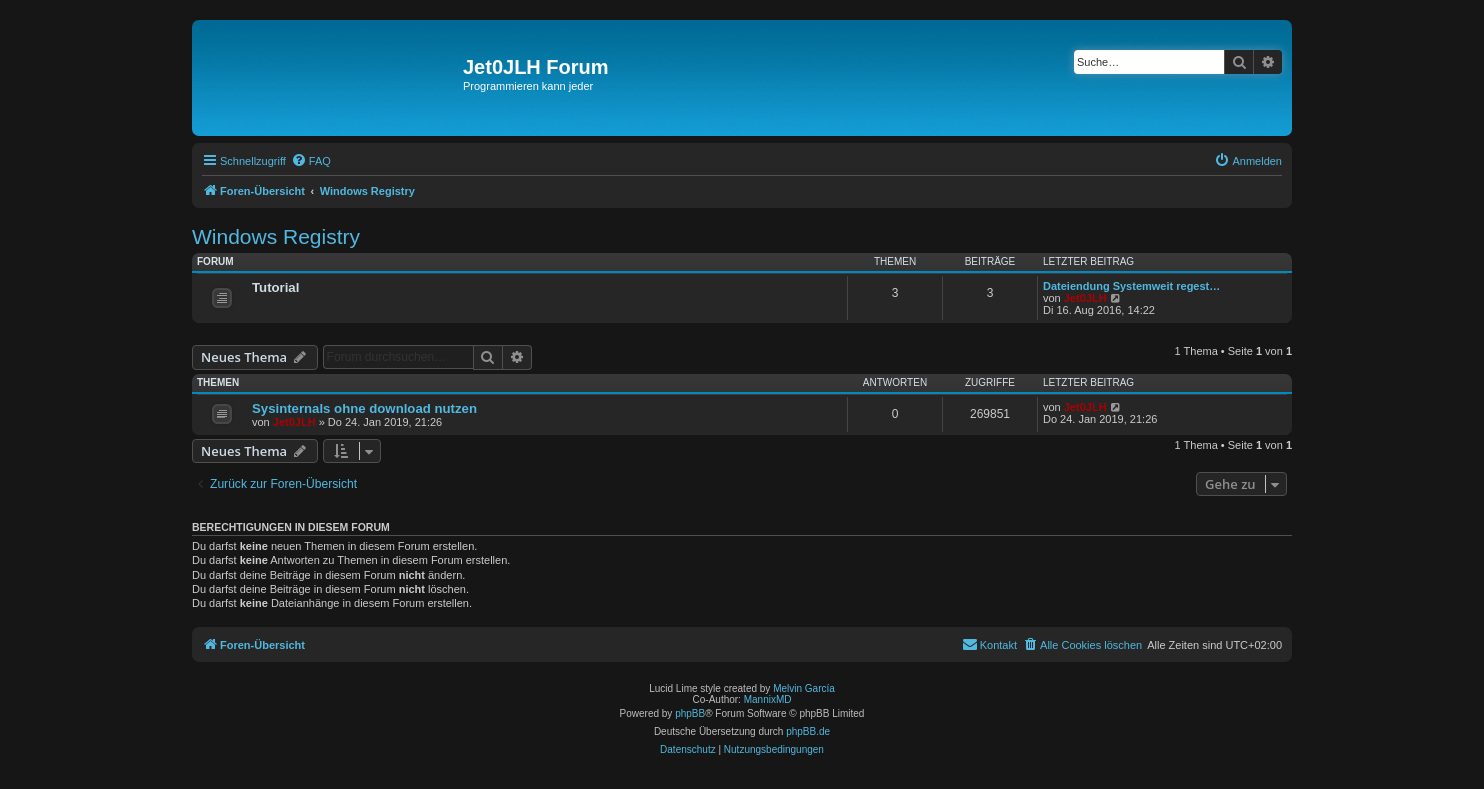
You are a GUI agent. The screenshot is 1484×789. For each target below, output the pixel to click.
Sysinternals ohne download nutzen (364, 408)
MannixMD (768, 699)
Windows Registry (276, 236)
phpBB (690, 713)
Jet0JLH (1085, 298)
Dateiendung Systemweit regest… (1131, 286)
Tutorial (275, 287)
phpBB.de (808, 731)
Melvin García (804, 688)
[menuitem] (311, 161)
